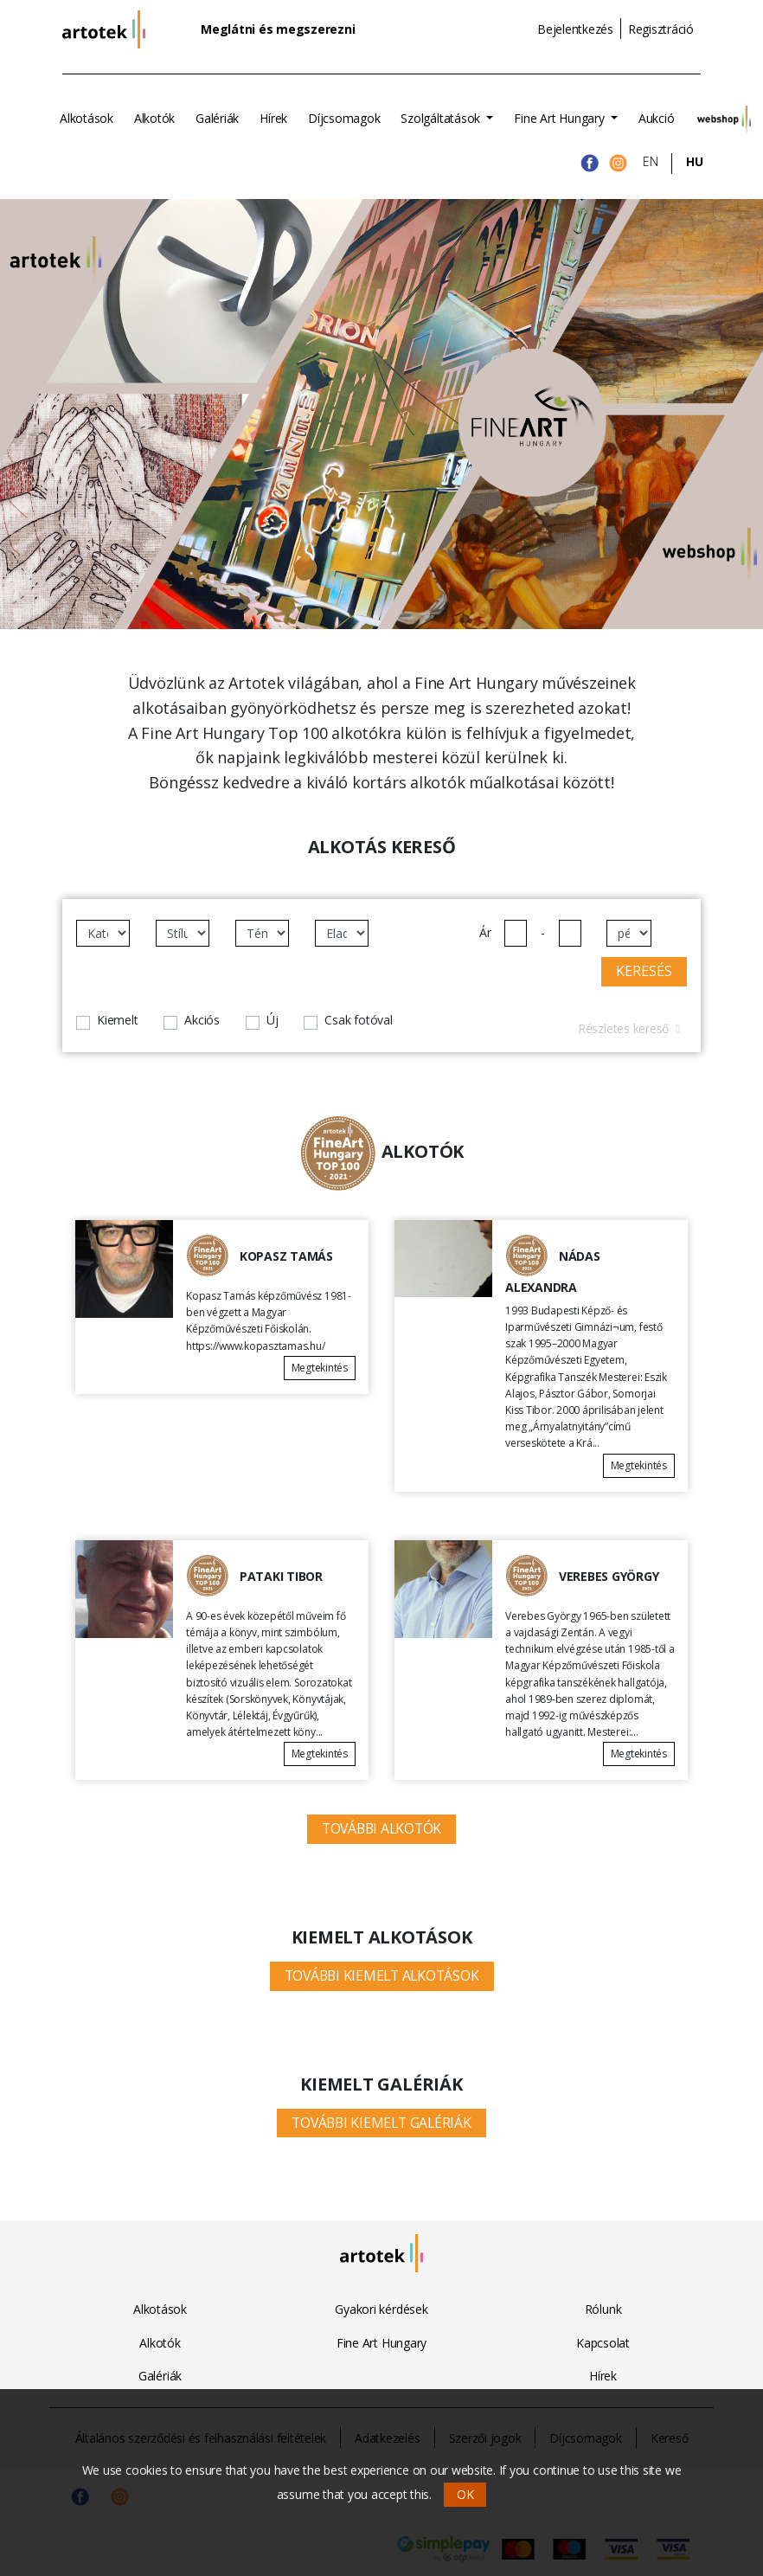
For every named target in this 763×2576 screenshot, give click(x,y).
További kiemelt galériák (381, 2122)
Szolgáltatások (442, 118)
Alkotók (154, 118)
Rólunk (603, 2309)
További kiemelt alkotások (382, 1975)
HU (694, 161)
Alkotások (86, 118)
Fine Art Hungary (560, 118)
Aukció (656, 118)
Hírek (273, 118)
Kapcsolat (603, 2343)
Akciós (202, 1020)
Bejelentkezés (575, 29)
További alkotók (381, 1828)
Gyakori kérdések (381, 2309)
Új (272, 1020)
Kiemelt (117, 1020)
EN (650, 161)
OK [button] (465, 2494)
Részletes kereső (629, 1028)
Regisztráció (661, 29)
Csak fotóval (358, 1020)
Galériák (217, 118)
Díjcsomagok (344, 118)
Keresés (644, 970)
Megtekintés (320, 1367)
